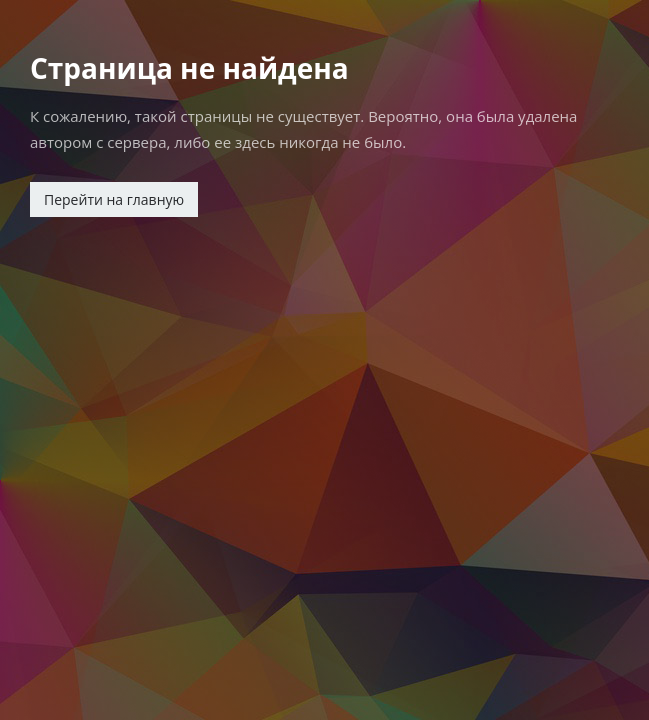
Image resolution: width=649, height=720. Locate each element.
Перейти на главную (114, 199)
